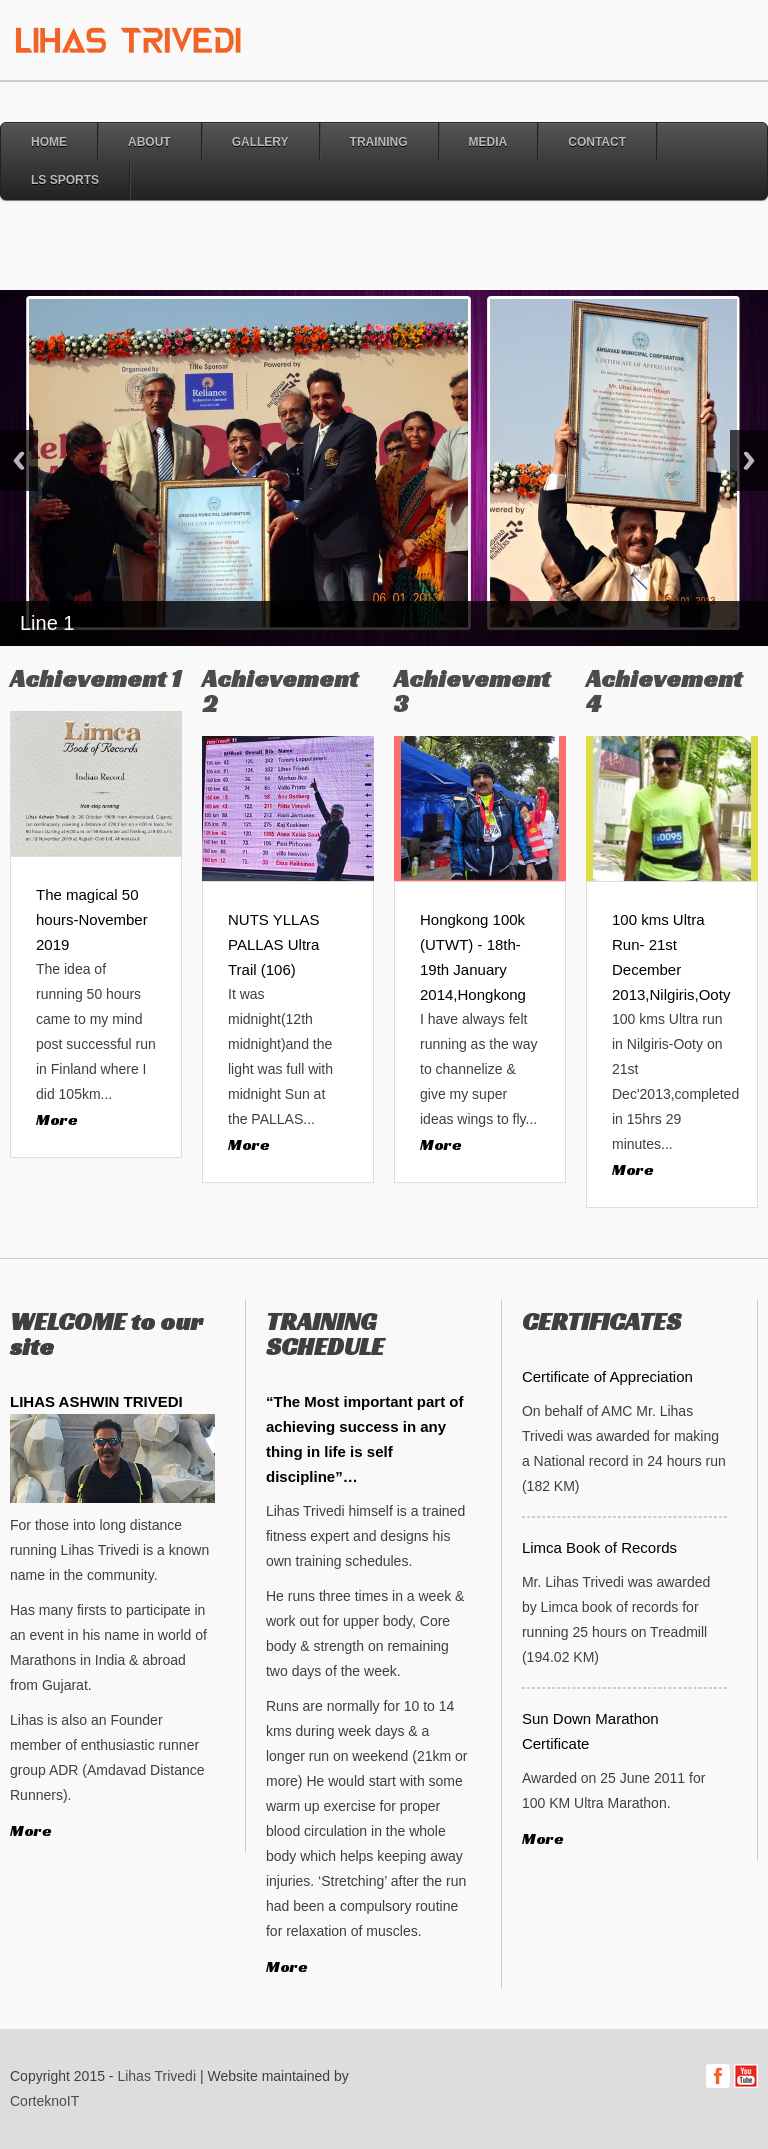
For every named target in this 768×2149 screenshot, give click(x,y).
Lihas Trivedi (156, 2076)
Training (379, 142)
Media (488, 142)
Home (49, 142)
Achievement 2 (280, 691)
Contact (597, 142)
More (57, 1119)
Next (749, 460)
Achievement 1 (95, 678)
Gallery (260, 142)
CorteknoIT (44, 2101)
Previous (19, 460)
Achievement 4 (664, 691)
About (149, 142)
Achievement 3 (472, 691)
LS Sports (65, 180)
